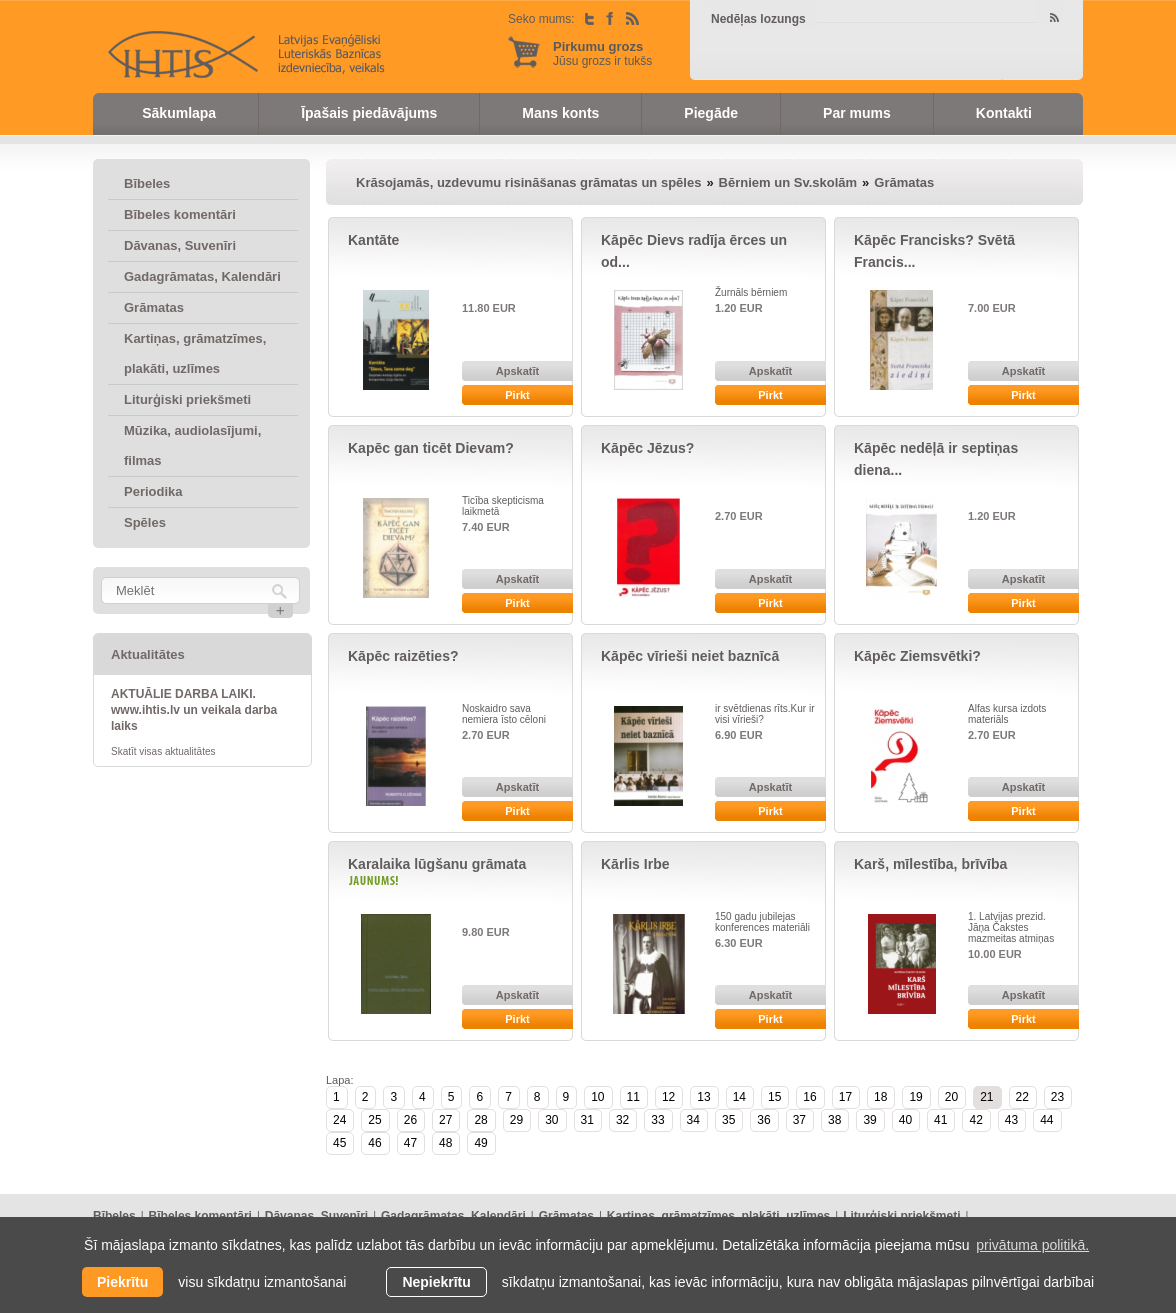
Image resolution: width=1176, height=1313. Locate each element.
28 (480, 1120)
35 (728, 1120)
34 (693, 1120)
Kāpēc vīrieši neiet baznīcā (690, 656)
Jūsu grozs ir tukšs (602, 53)
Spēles (145, 522)
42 (975, 1120)
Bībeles (147, 183)
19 (915, 1097)
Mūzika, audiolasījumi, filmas (192, 445)
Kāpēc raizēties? (403, 656)
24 (339, 1120)
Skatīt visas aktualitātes (163, 751)
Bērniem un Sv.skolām (788, 182)
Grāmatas (154, 307)
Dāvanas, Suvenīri (180, 245)
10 (597, 1097)
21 (986, 1097)
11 (633, 1097)
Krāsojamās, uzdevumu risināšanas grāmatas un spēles (528, 182)
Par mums (857, 113)
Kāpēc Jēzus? (647, 448)
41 (940, 1120)
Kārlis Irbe (635, 864)
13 (703, 1097)
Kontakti (1004, 113)
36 (763, 1120)
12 (668, 1097)
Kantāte (373, 240)
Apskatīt (517, 371)
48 (445, 1143)
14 (739, 1097)
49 (480, 1143)
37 (799, 1120)
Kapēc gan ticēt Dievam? (431, 448)
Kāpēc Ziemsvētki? (917, 656)
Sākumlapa (179, 113)
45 (339, 1143)
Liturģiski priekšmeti (187, 399)
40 (905, 1120)
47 (410, 1143)
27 (445, 1120)
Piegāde (711, 113)
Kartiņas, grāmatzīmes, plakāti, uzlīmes (195, 353)
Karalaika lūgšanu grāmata (437, 864)
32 (622, 1120)
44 (1046, 1120)
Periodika (153, 491)
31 (587, 1120)
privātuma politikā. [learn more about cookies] (1032, 1245)
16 (809, 1097)
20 (951, 1097)
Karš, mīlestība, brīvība (930, 864)
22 (1022, 1097)
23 (1057, 1097)
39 (869, 1120)
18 (880, 1097)
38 (834, 1120)
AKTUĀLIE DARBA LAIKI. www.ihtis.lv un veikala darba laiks (194, 710)
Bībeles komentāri (180, 214)
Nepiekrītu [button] (436, 1282)
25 (374, 1120)
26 (410, 1120)
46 (374, 1143)
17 (845, 1097)
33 (657, 1120)
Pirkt (517, 395)
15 (774, 1097)
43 (1011, 1120)
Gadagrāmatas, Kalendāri (202, 276)
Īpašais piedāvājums (369, 113)
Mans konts (560, 113)
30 (551, 1120)
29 (516, 1120)
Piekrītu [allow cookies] (122, 1282)
